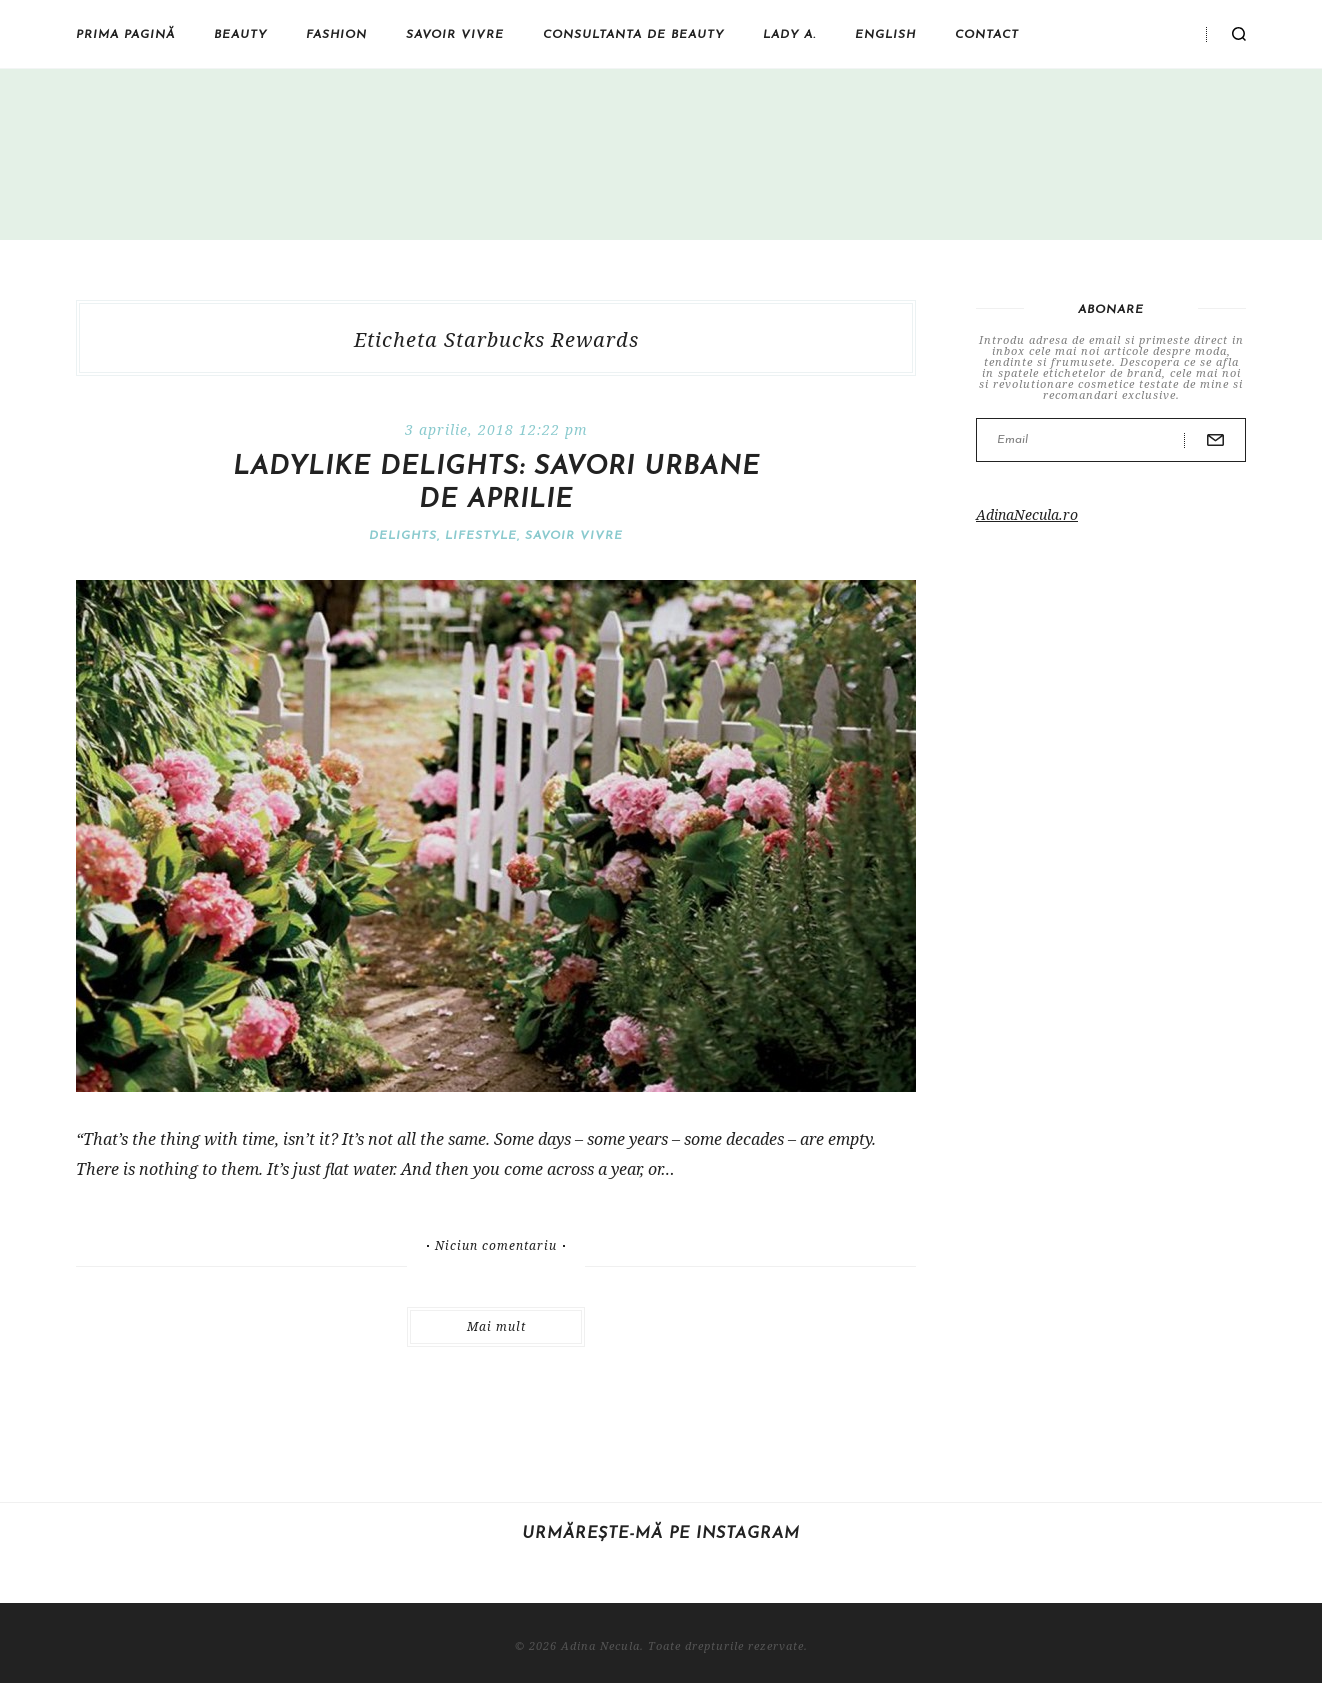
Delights (403, 536)
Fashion (336, 35)
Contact (987, 35)
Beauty (240, 35)
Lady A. (789, 35)
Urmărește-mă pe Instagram (661, 1534)
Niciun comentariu (496, 1246)
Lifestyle (481, 536)
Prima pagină (125, 35)
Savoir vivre (455, 35)
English (885, 35)
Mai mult (496, 1326)
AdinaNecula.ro (1027, 514)
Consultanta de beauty (633, 35)
